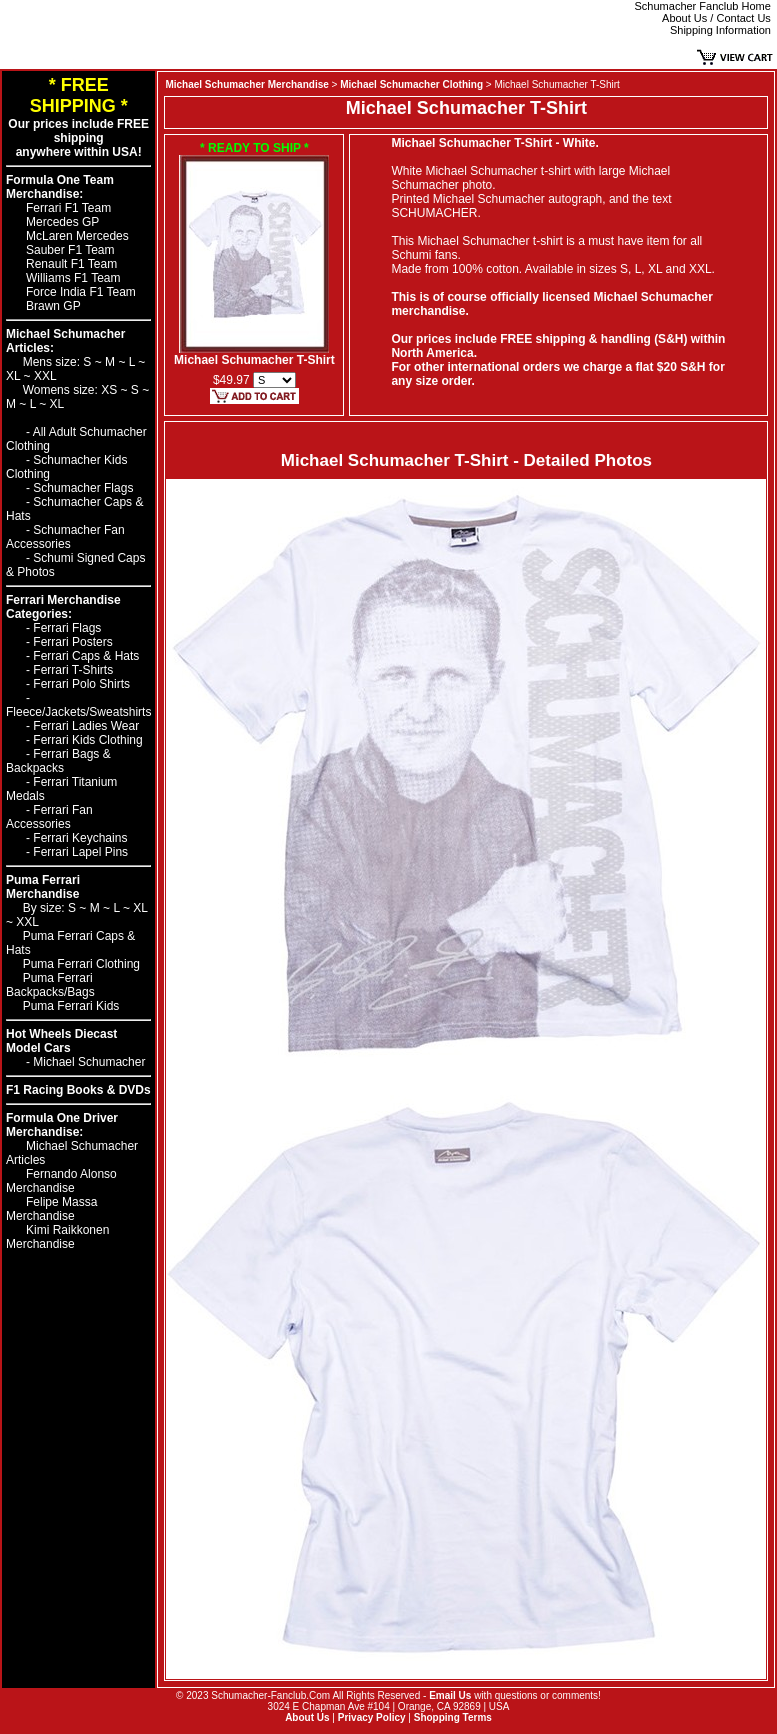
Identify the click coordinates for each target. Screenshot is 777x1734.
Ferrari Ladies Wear (86, 726)
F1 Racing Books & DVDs (78, 1090)
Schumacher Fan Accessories (65, 537)
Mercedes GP (62, 222)
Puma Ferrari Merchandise (43, 887)
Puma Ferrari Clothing (81, 964)
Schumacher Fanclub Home (703, 6)
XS (110, 390)
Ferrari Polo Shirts (81, 684)
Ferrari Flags (67, 628)
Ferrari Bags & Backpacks (58, 761)
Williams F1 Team (73, 278)
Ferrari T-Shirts (73, 670)
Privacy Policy (372, 1717)
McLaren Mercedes (77, 236)
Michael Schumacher (89, 1062)
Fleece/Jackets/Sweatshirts (78, 712)
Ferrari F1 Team (68, 208)
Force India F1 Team (81, 292)
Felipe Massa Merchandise (51, 1209)
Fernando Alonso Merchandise (61, 1181)
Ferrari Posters (72, 642)
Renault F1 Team (71, 264)
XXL (45, 376)
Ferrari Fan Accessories (49, 817)
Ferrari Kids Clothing (87, 740)
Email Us (450, 1695)
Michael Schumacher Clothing (411, 84)
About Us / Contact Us (716, 18)
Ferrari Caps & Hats (86, 656)
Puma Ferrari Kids (71, 1006)
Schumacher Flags (83, 488)
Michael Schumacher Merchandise (246, 84)
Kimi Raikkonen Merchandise (57, 1237)
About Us (307, 1717)
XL (15, 376)
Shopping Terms (453, 1717)
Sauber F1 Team (70, 250)
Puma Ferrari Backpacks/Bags (50, 985)
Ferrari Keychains (80, 838)
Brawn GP (53, 306)
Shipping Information (720, 30)
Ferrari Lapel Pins (80, 852)
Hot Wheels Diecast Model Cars (61, 1041)
